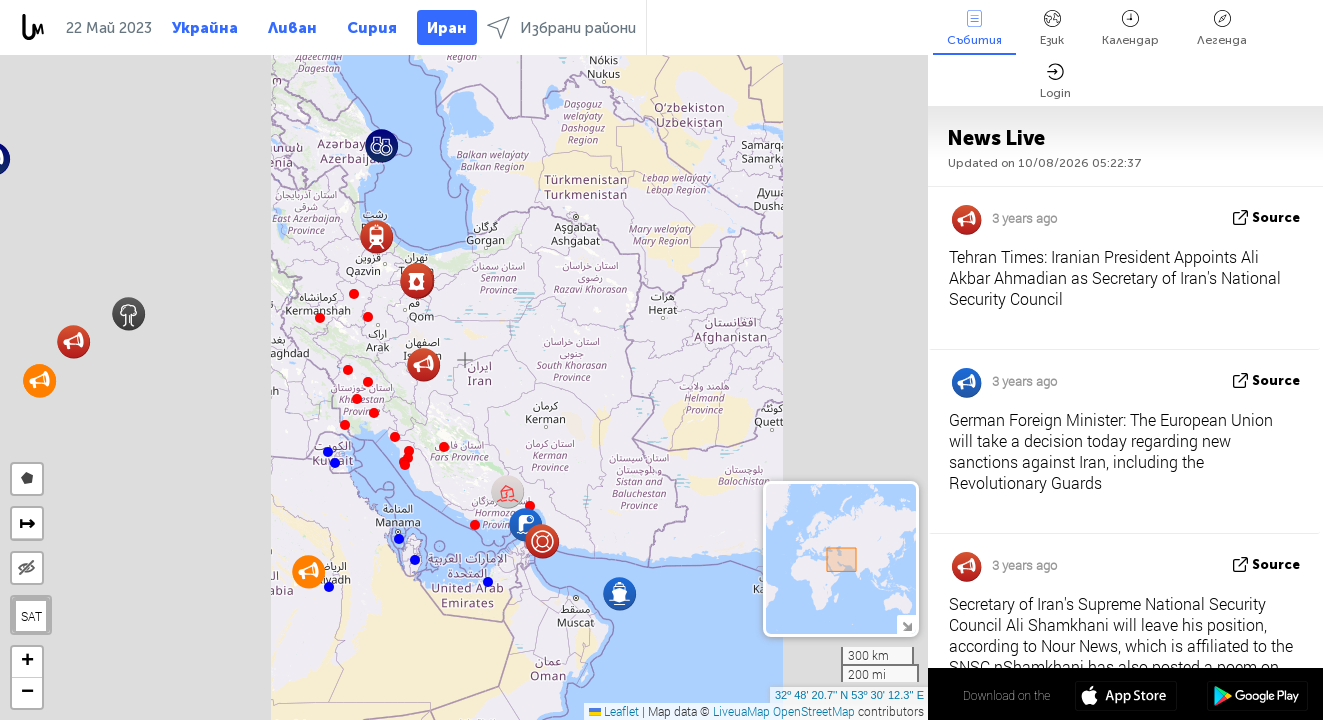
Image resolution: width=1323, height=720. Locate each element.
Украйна (205, 28)
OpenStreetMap (814, 711)
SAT (31, 616)
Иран (447, 28)
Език (1052, 28)
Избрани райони (561, 27)
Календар (1130, 28)
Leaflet (614, 711)
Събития (974, 28)
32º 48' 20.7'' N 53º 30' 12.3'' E (849, 695)
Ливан (292, 28)
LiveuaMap (741, 711)
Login (1055, 81)
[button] (368, 317)
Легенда (1222, 28)
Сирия (372, 28)
